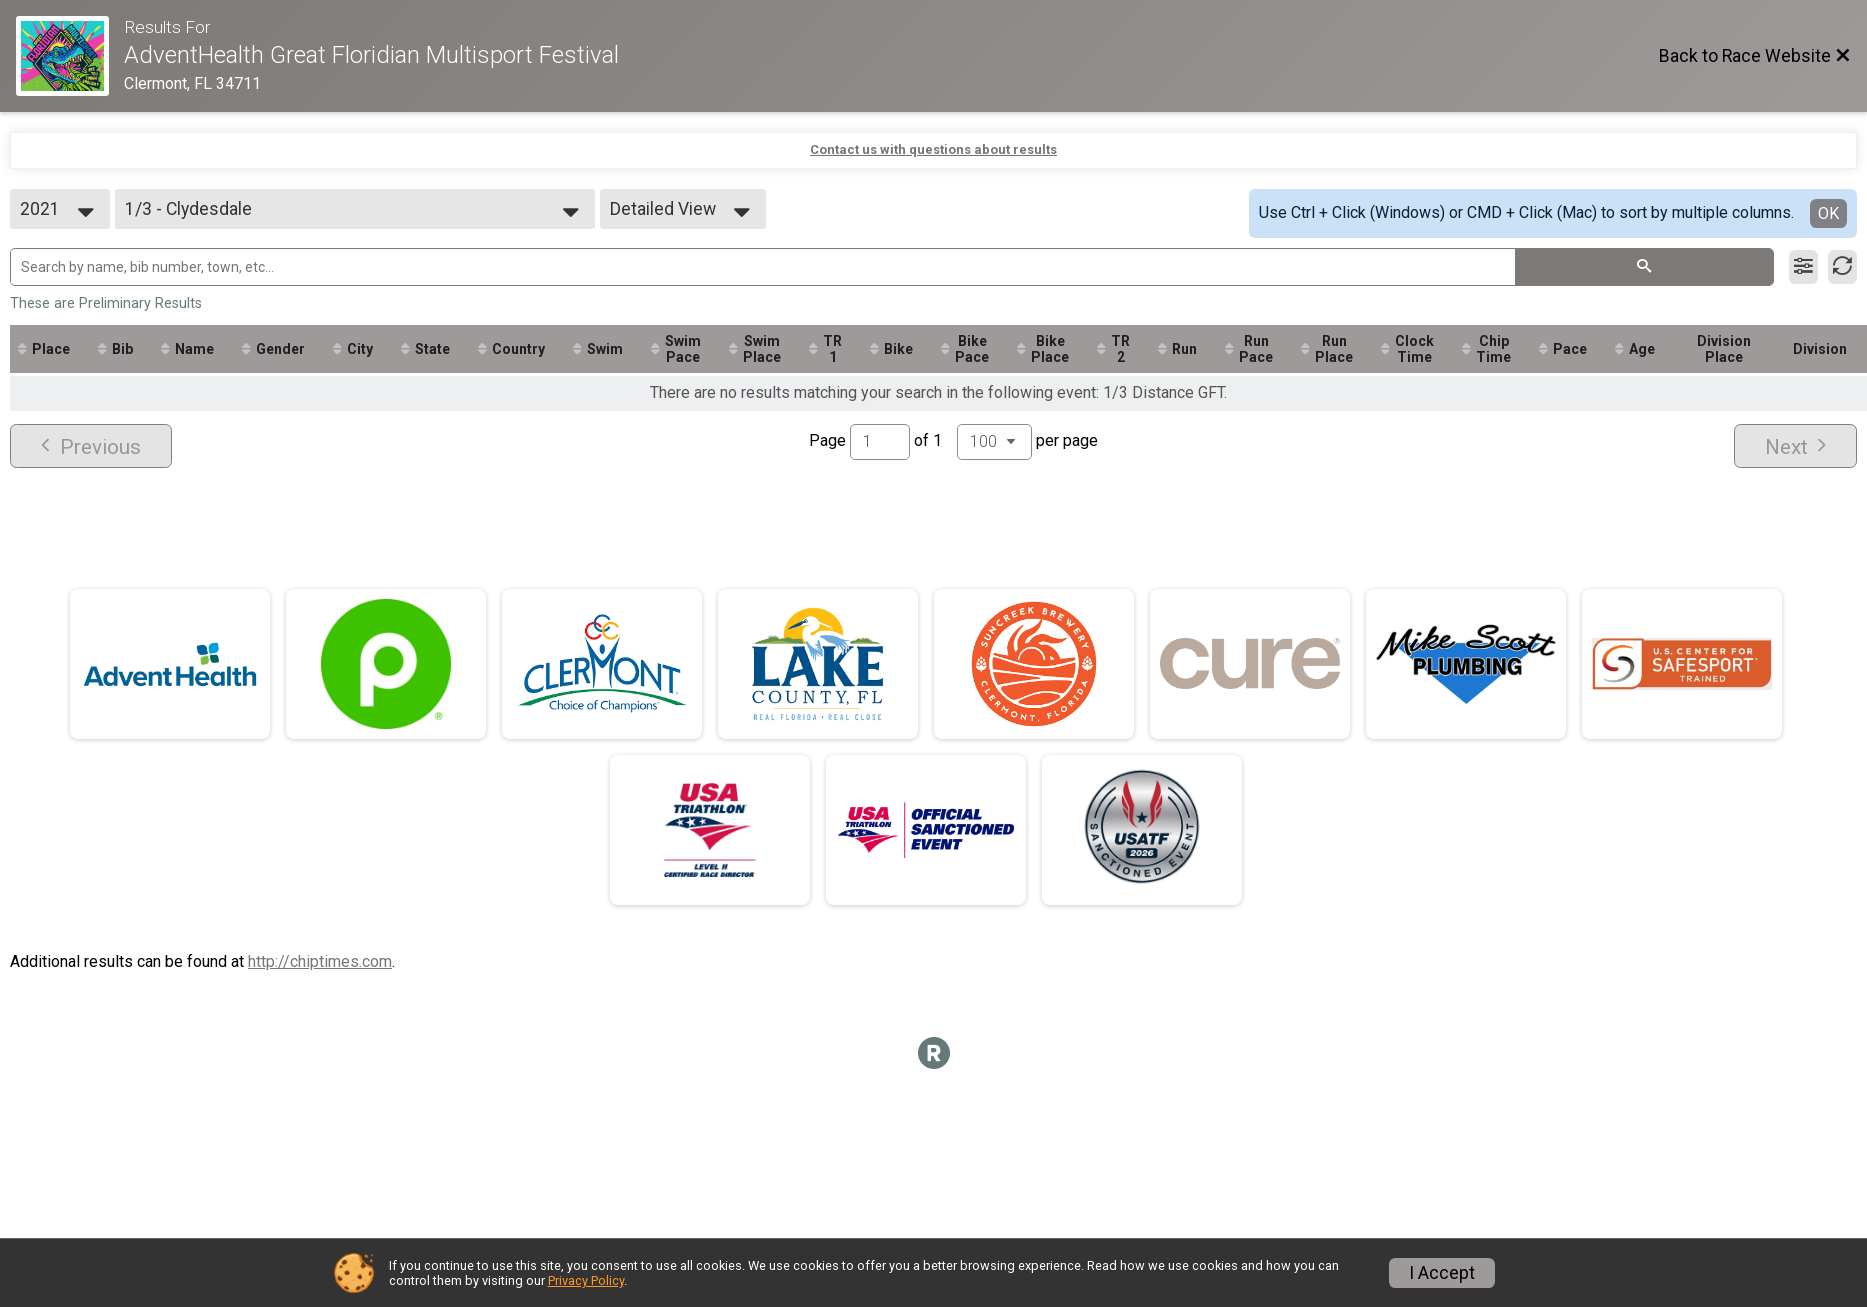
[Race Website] (70, 56)
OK (1828, 213)
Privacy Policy (586, 1280)
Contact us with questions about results (933, 149)
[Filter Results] (1803, 267)
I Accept (1442, 1273)
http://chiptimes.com (320, 961)
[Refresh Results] (1842, 267)
